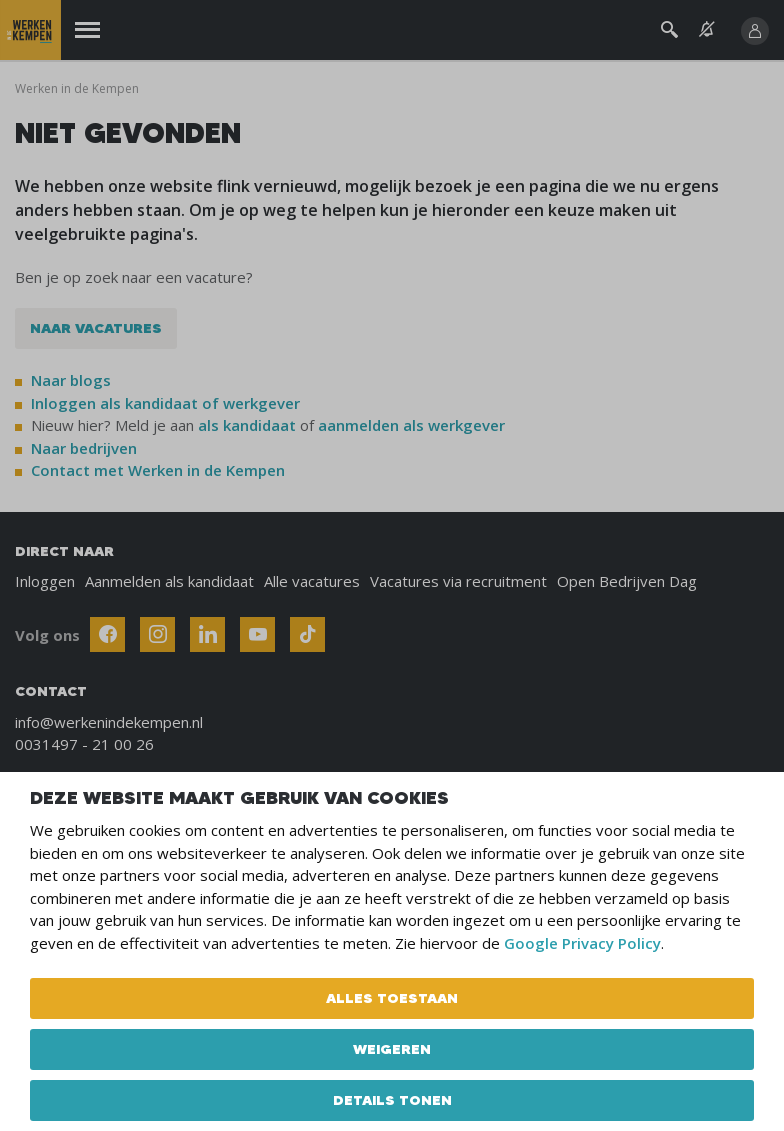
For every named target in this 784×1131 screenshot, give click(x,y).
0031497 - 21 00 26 (84, 744)
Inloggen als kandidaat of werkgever (165, 403)
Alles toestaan (392, 998)
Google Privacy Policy (582, 943)
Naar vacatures (96, 328)
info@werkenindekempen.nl (109, 722)
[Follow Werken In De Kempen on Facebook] (107, 634)
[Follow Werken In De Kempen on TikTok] (307, 634)
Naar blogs (71, 380)
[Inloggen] (755, 31)
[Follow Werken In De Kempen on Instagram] (157, 634)
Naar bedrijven (86, 448)
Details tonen (392, 1100)
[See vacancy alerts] (707, 29)
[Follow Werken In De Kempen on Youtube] (257, 634)
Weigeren (392, 1049)
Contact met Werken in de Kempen (158, 470)
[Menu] (87, 30)
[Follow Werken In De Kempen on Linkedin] (207, 634)
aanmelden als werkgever (411, 425)
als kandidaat (247, 425)
